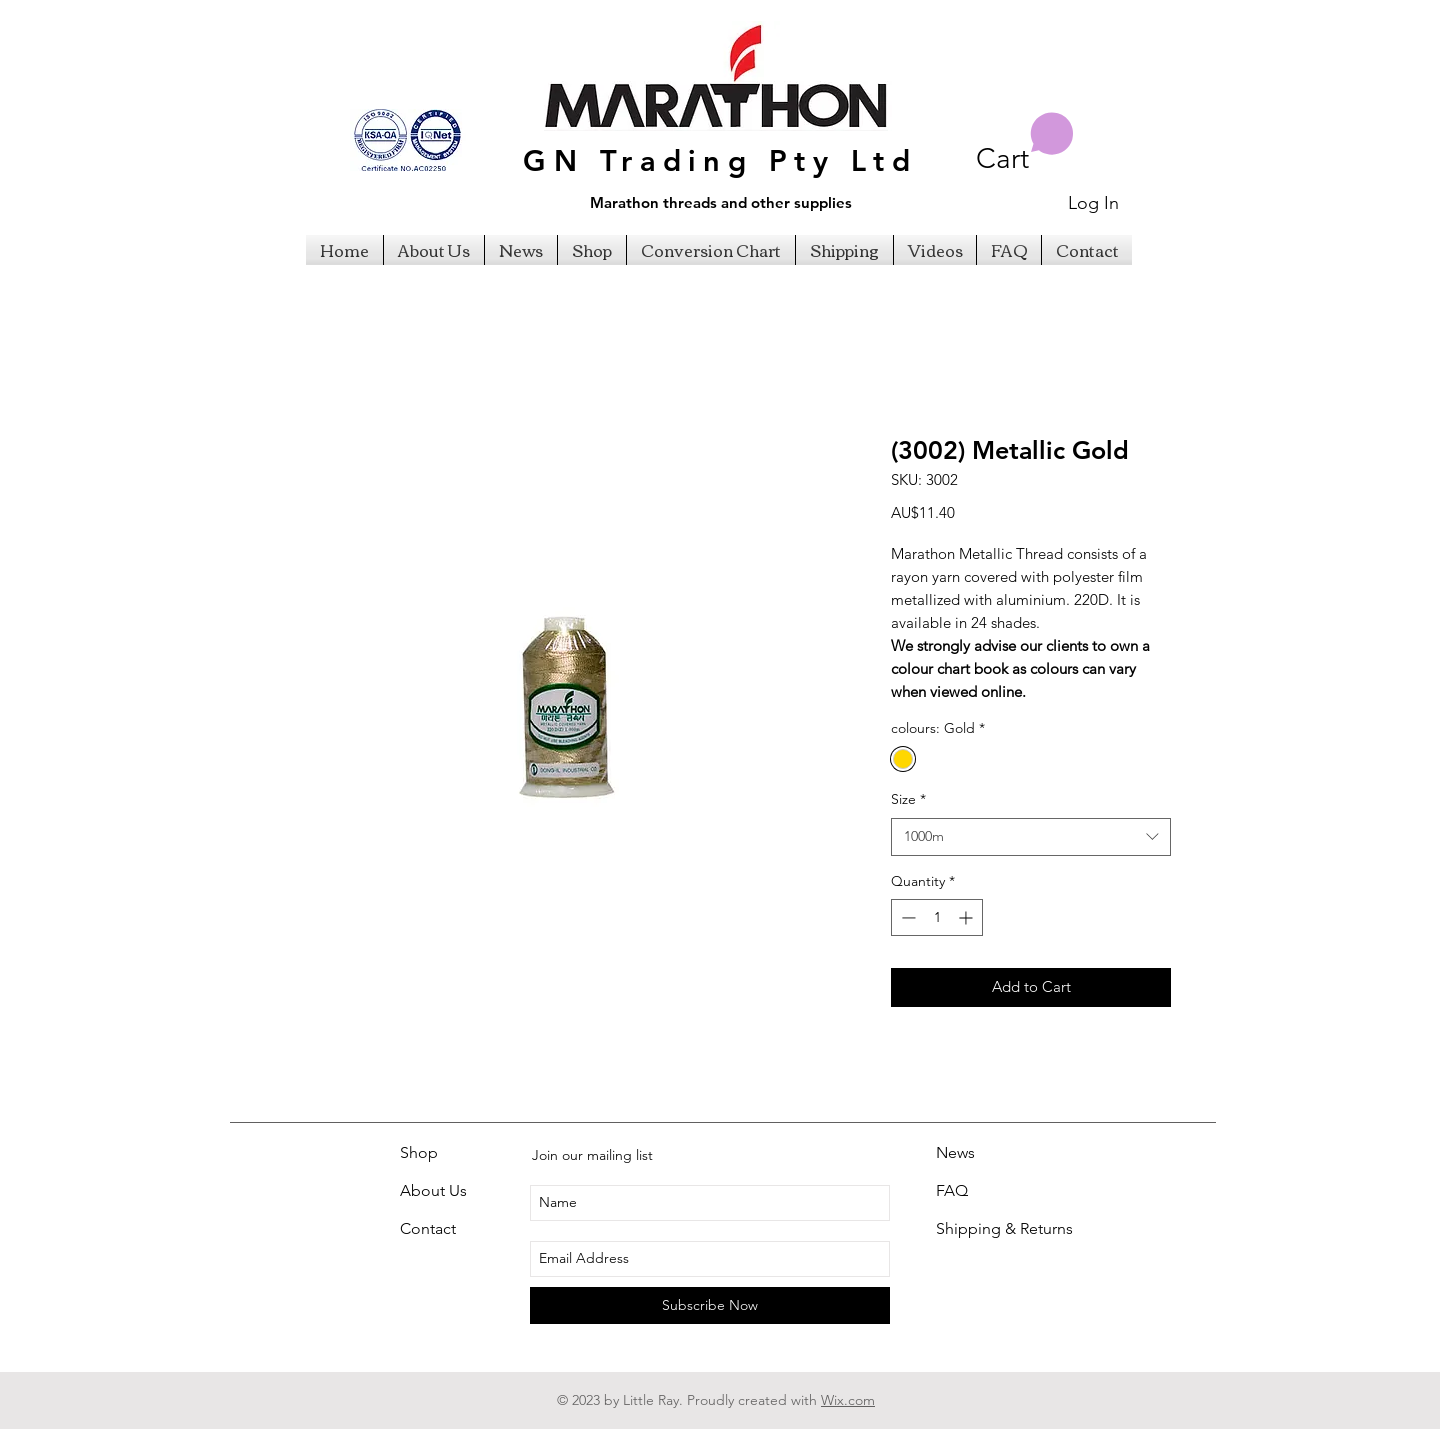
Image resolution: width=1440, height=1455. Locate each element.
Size (908, 799)
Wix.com (848, 1400)
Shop (419, 1152)
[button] (1025, 143)
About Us (433, 1190)
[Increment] (967, 917)
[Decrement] (906, 917)
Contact (428, 1228)
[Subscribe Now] (710, 1305)
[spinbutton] (937, 917)
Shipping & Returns (1004, 1228)
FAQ (952, 1190)
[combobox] (1031, 837)
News (955, 1152)
